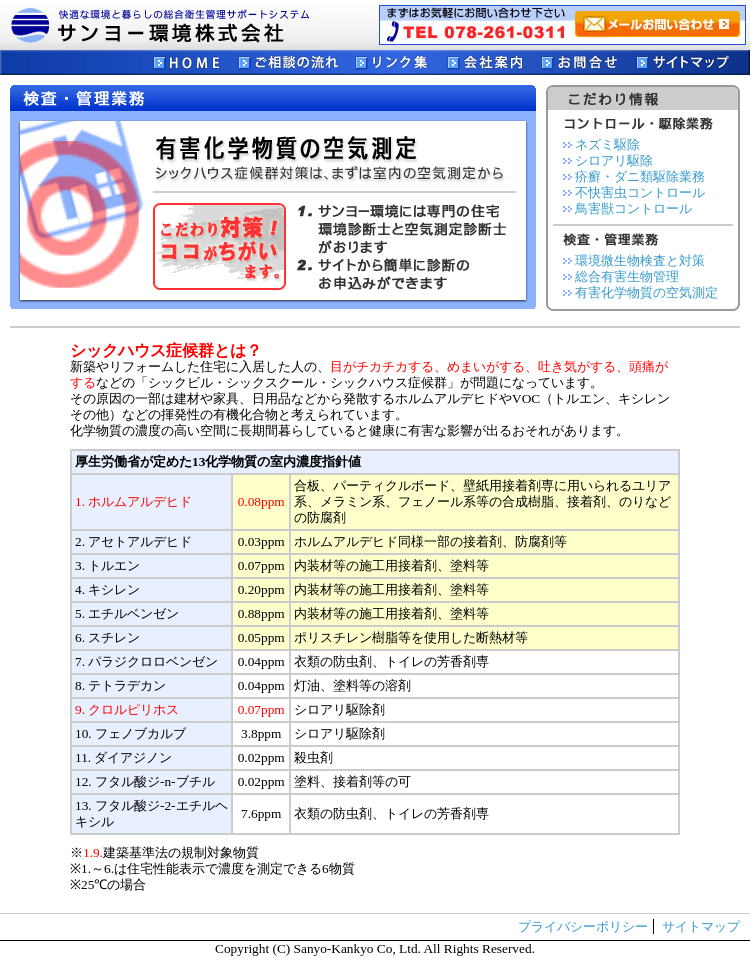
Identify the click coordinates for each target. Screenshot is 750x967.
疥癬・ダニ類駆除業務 (640, 176)
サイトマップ (701, 926)
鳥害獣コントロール (633, 208)
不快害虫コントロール (640, 192)
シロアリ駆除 (614, 160)
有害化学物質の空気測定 (646, 292)
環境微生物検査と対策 (640, 260)
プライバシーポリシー (583, 926)
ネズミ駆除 (607, 144)
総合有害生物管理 (627, 276)
